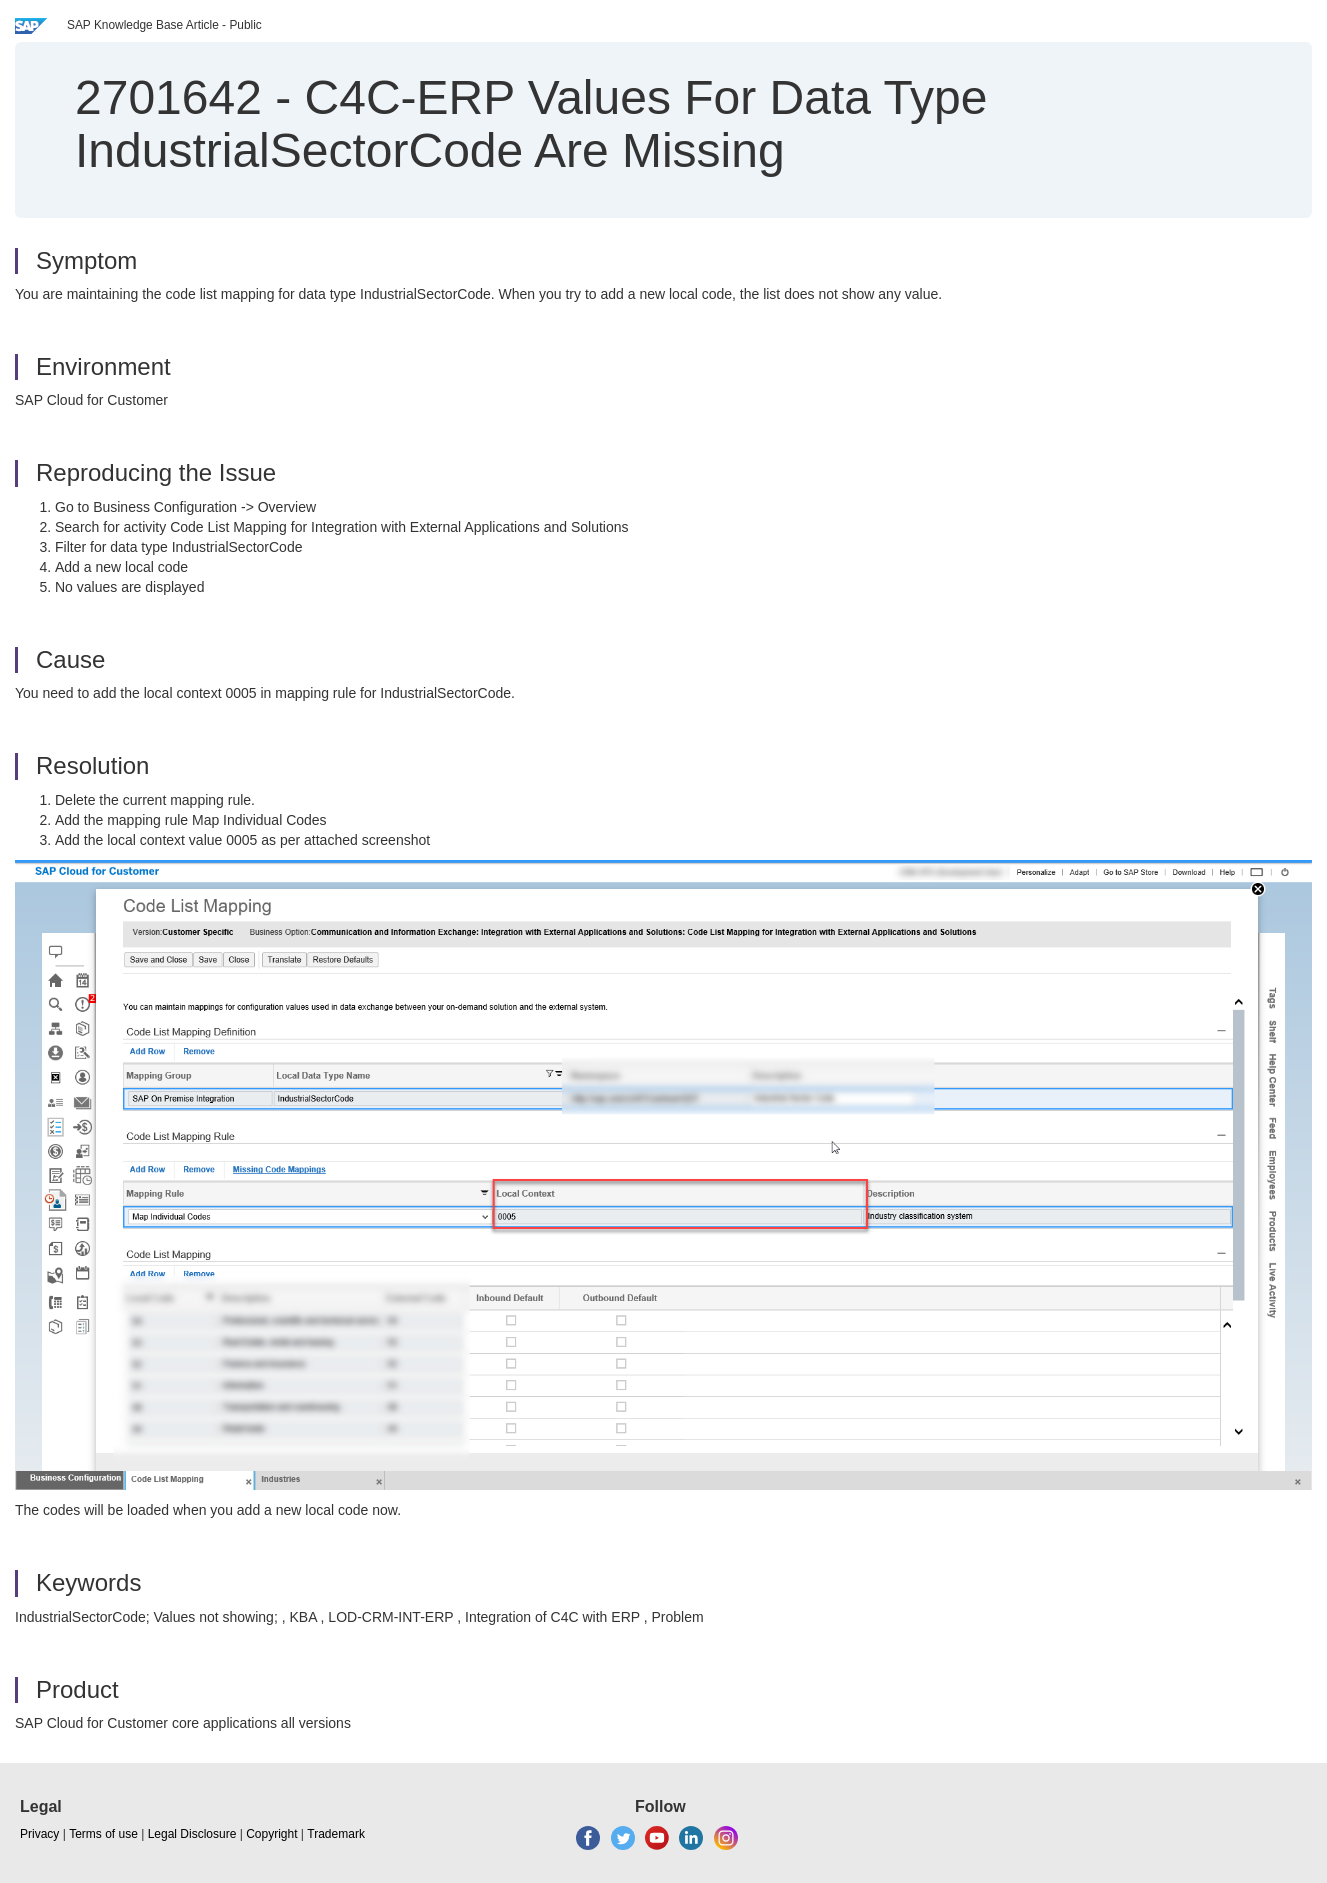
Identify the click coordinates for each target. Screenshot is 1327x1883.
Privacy (39, 1834)
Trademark (336, 1834)
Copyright (271, 1834)
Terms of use (103, 1834)
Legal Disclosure (192, 1834)
